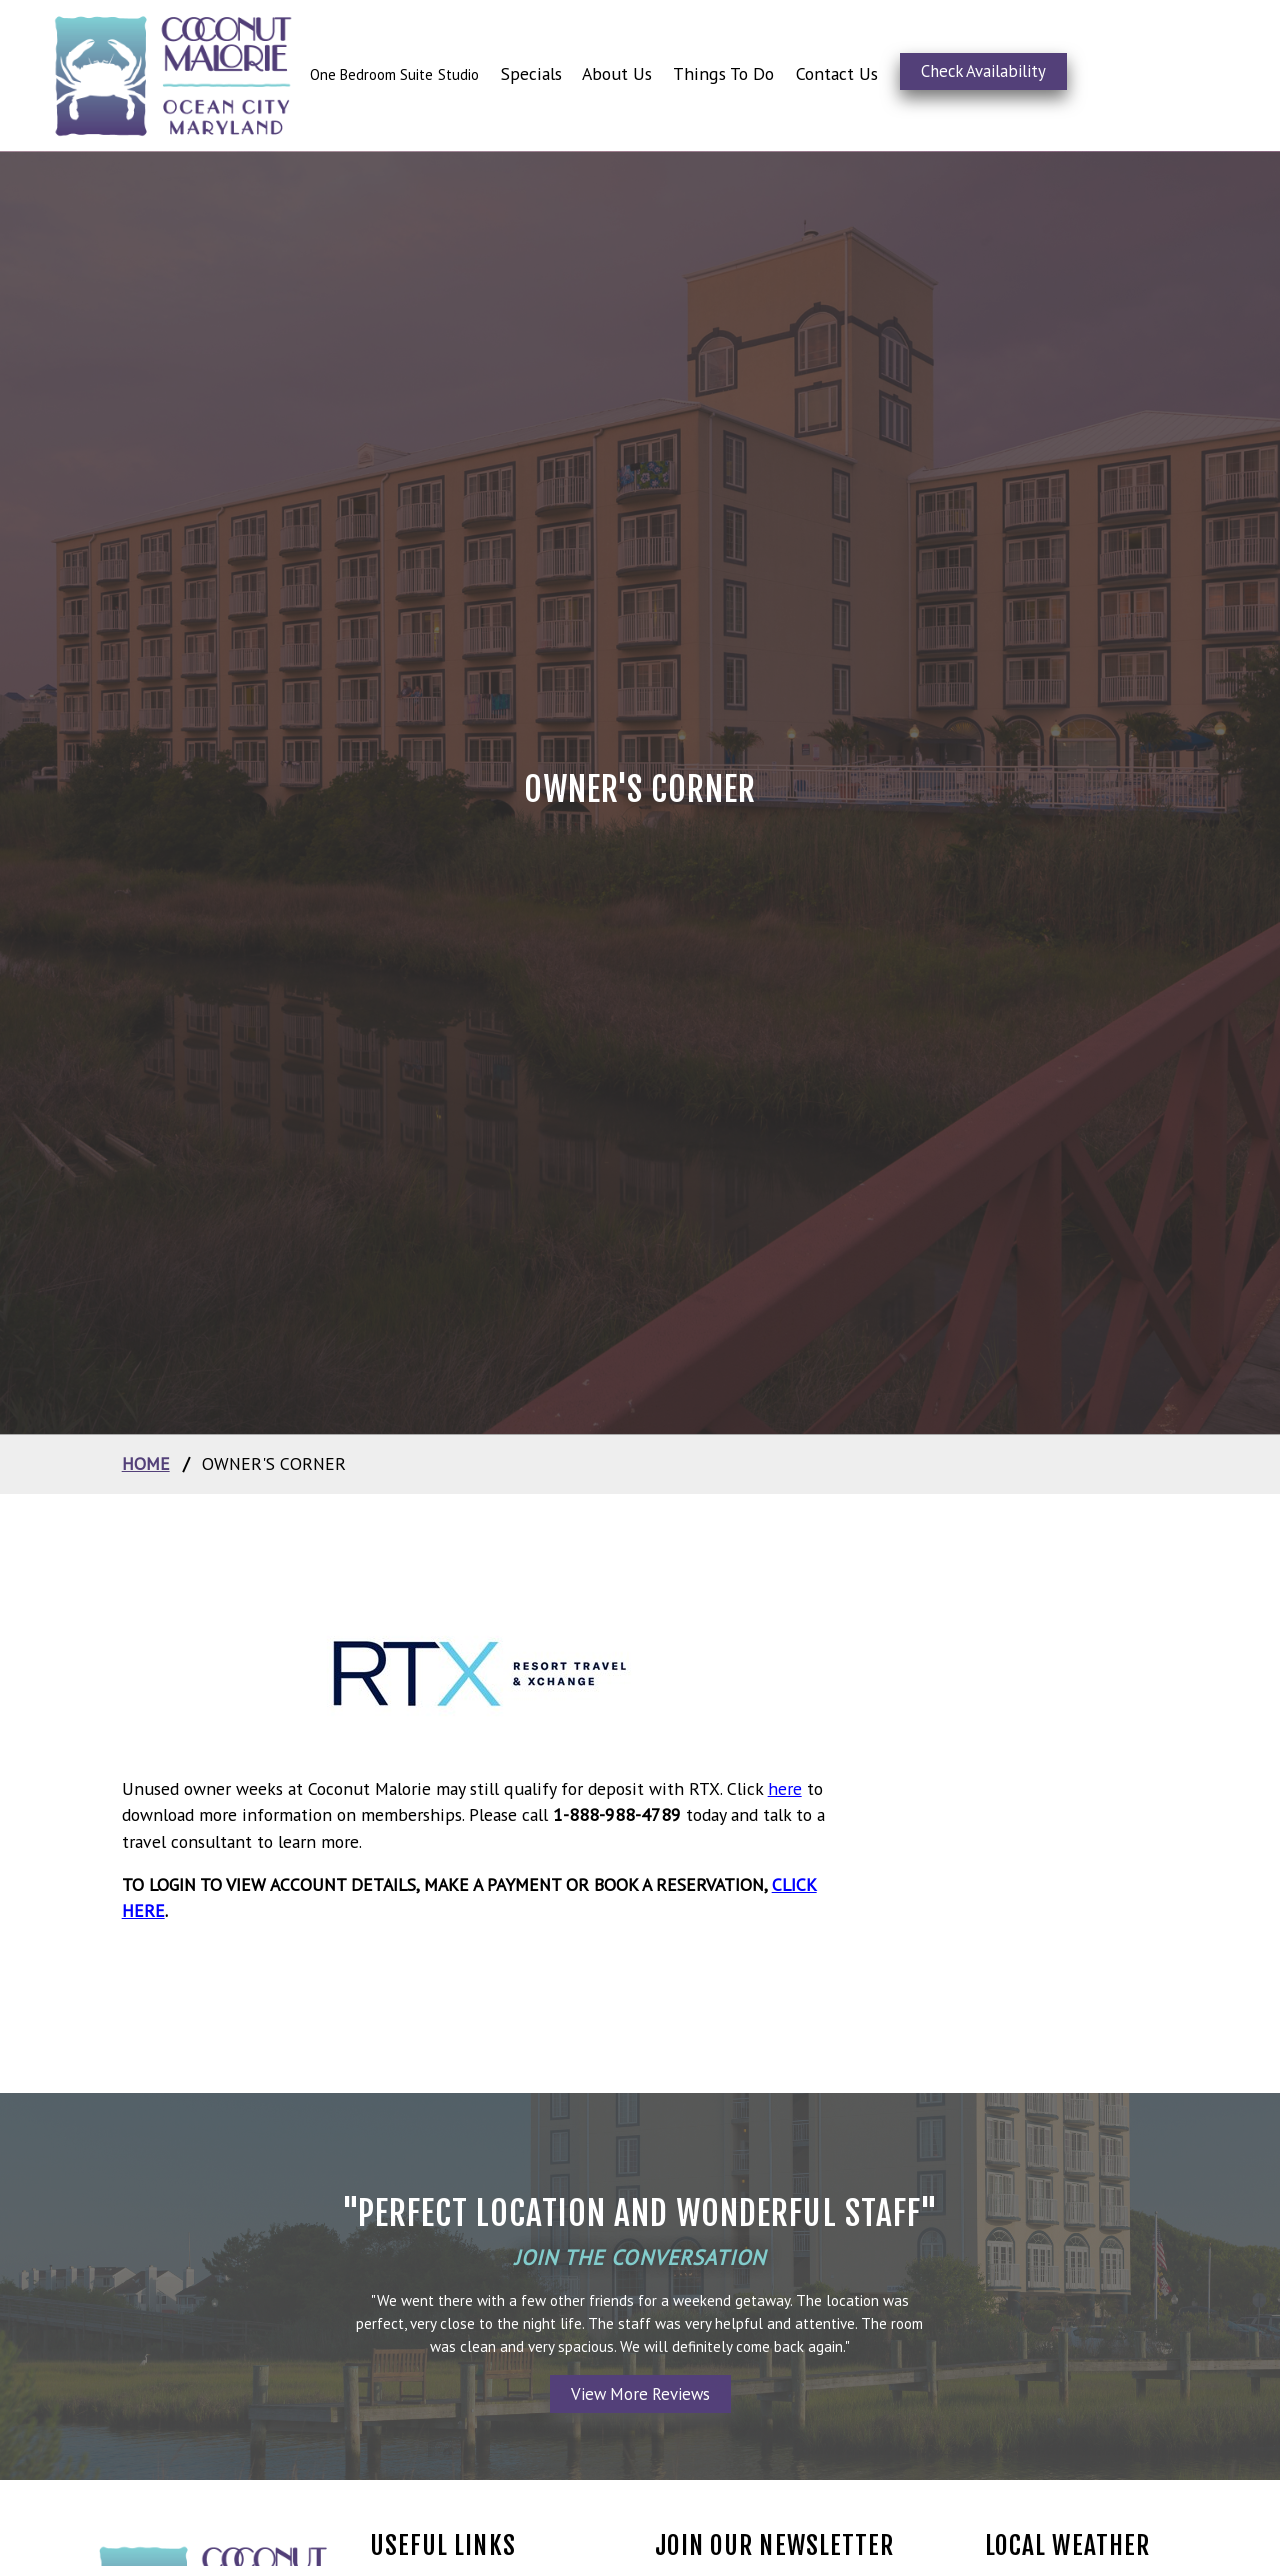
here (785, 1788)
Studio (458, 74)
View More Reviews (640, 2394)
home (146, 1463)
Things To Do (723, 73)
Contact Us (837, 73)
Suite (416, 74)
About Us (617, 73)
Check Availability (983, 71)
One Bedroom (355, 74)
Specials (531, 73)
